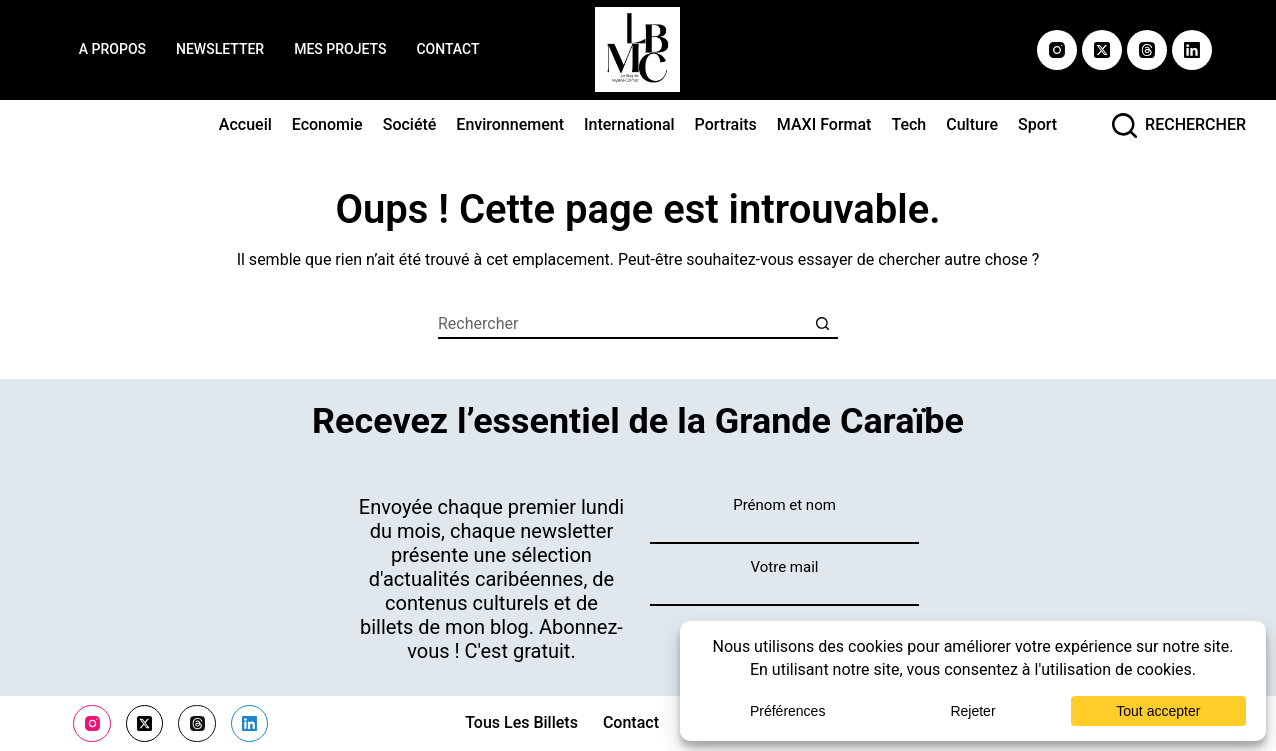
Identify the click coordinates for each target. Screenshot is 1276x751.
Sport (1037, 124)
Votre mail (785, 567)
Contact (447, 49)
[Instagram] (1057, 50)
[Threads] (1147, 50)
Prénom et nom (784, 505)
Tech (908, 124)
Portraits (726, 124)
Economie (327, 124)
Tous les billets (521, 723)
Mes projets (340, 49)
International (629, 124)
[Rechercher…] (623, 324)
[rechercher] (1179, 125)
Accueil (245, 124)
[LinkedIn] (1192, 50)
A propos (112, 49)
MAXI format (824, 124)
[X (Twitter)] (1102, 50)
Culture (972, 124)
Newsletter (220, 49)
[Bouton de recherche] (823, 324)
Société (410, 124)
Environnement (510, 124)
